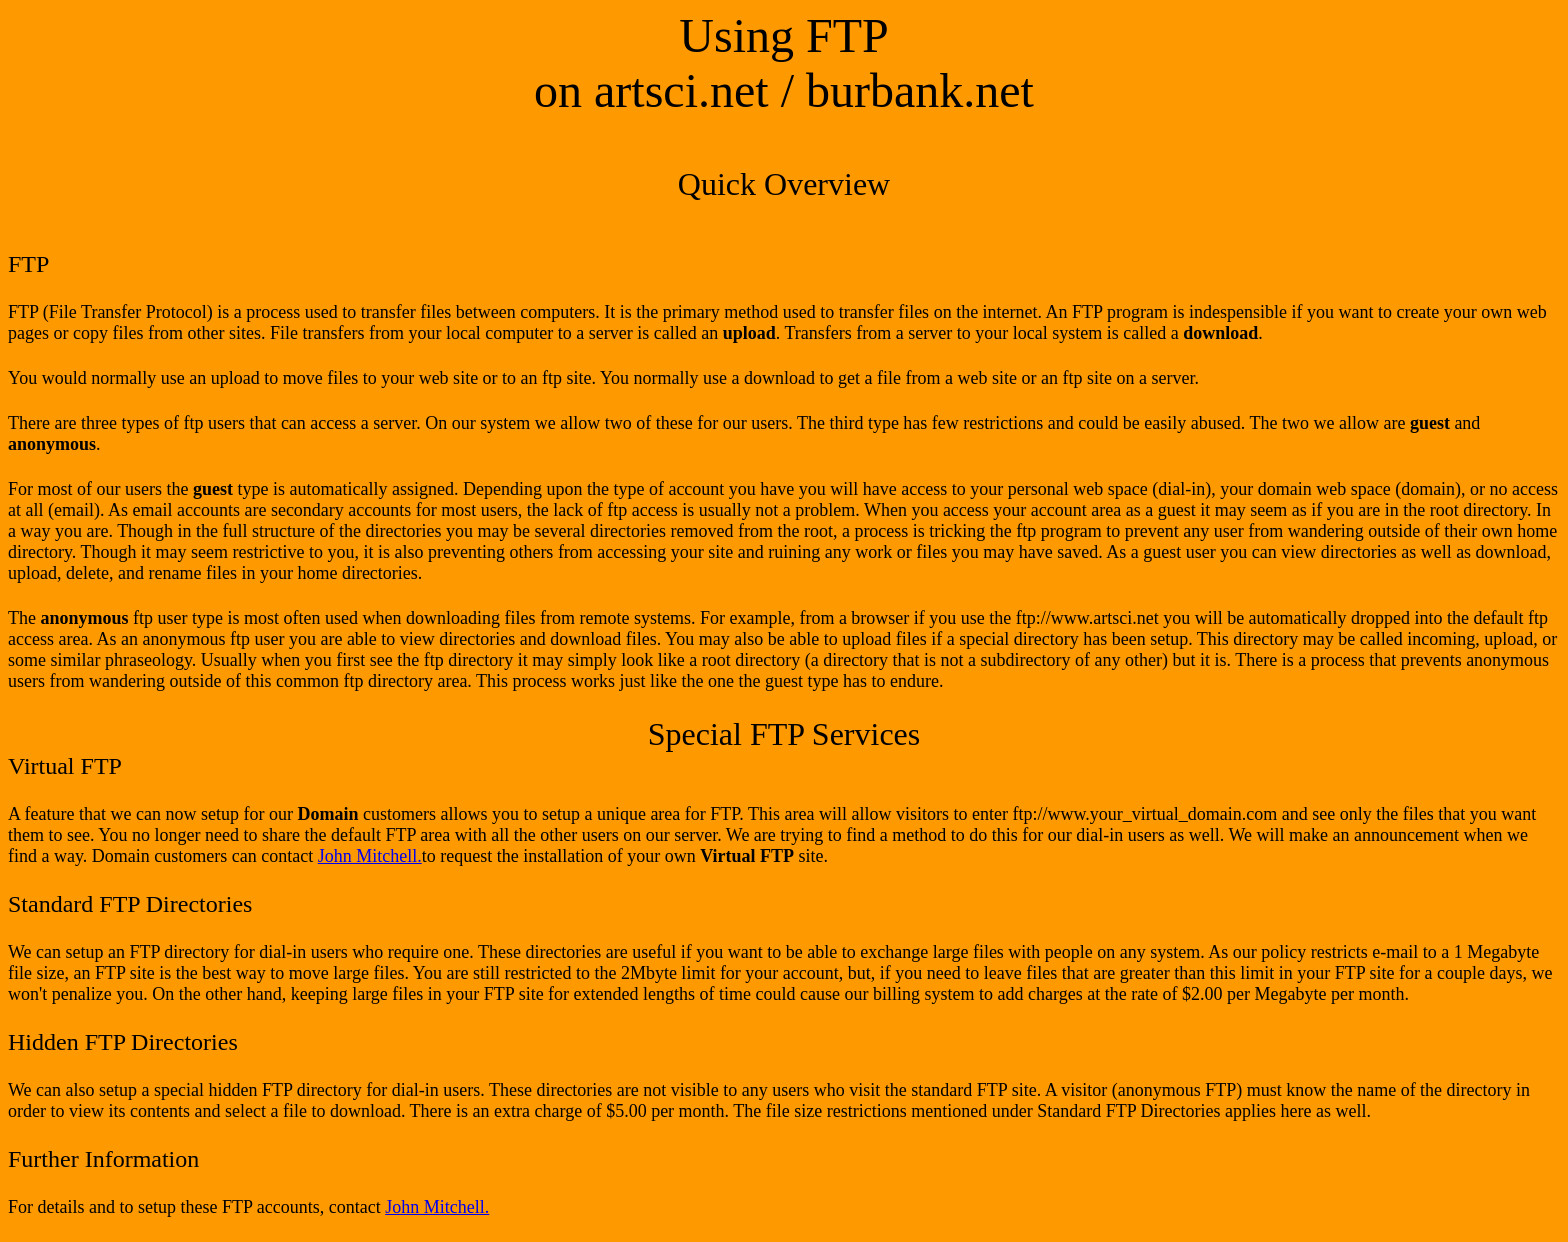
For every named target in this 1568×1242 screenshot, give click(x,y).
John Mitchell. (370, 856)
